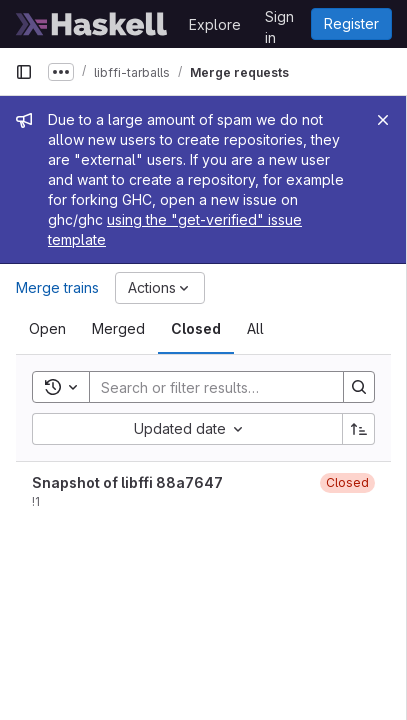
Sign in (279, 20)
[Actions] (160, 288)
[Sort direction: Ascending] (359, 429)
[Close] (383, 120)
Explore (215, 24)
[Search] (221, 387)
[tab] (47, 329)
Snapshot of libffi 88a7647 (127, 482)
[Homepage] (92, 24)
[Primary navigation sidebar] (24, 72)
